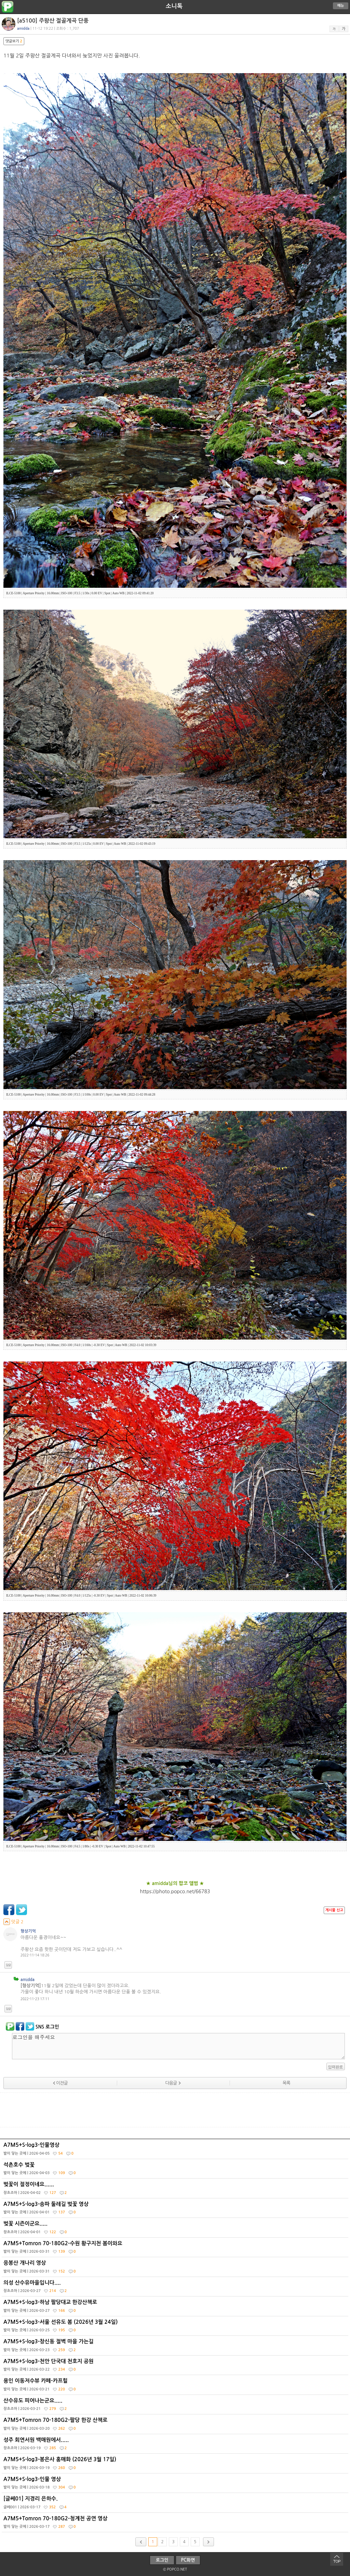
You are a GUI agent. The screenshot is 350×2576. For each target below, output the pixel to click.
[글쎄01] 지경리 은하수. (175, 2504)
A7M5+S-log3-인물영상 (175, 2150)
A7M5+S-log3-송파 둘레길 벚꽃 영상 (175, 2209)
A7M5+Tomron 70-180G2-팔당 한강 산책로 (175, 2425)
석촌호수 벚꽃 (175, 2170)
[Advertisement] (175, 2110)
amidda (28, 1980)
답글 (8, 1965)
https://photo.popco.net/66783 (175, 1891)
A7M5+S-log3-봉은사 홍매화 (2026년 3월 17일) (175, 2465)
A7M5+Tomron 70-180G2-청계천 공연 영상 (175, 2524)
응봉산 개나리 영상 (175, 2268)
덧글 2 (13, 1922)
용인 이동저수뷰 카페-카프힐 (175, 2386)
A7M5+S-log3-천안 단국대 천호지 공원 (175, 2367)
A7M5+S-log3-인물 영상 (175, 2485)
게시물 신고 (334, 1910)
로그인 (162, 2560)
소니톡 (174, 6)
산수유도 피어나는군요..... (175, 2406)
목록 (286, 2083)
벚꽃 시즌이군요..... (175, 2229)
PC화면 (188, 2560)
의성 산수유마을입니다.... (175, 2288)
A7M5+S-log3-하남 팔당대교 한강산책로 (175, 2308)
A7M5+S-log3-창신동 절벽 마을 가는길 (175, 2347)
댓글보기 (13, 41)
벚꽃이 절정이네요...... (175, 2190)
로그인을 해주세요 (178, 2046)
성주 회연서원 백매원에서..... (175, 2445)
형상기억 (28, 1931)
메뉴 (340, 6)
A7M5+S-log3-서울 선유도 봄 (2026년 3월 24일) (175, 2327)
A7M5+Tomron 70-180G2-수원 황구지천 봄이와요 (175, 2249)
